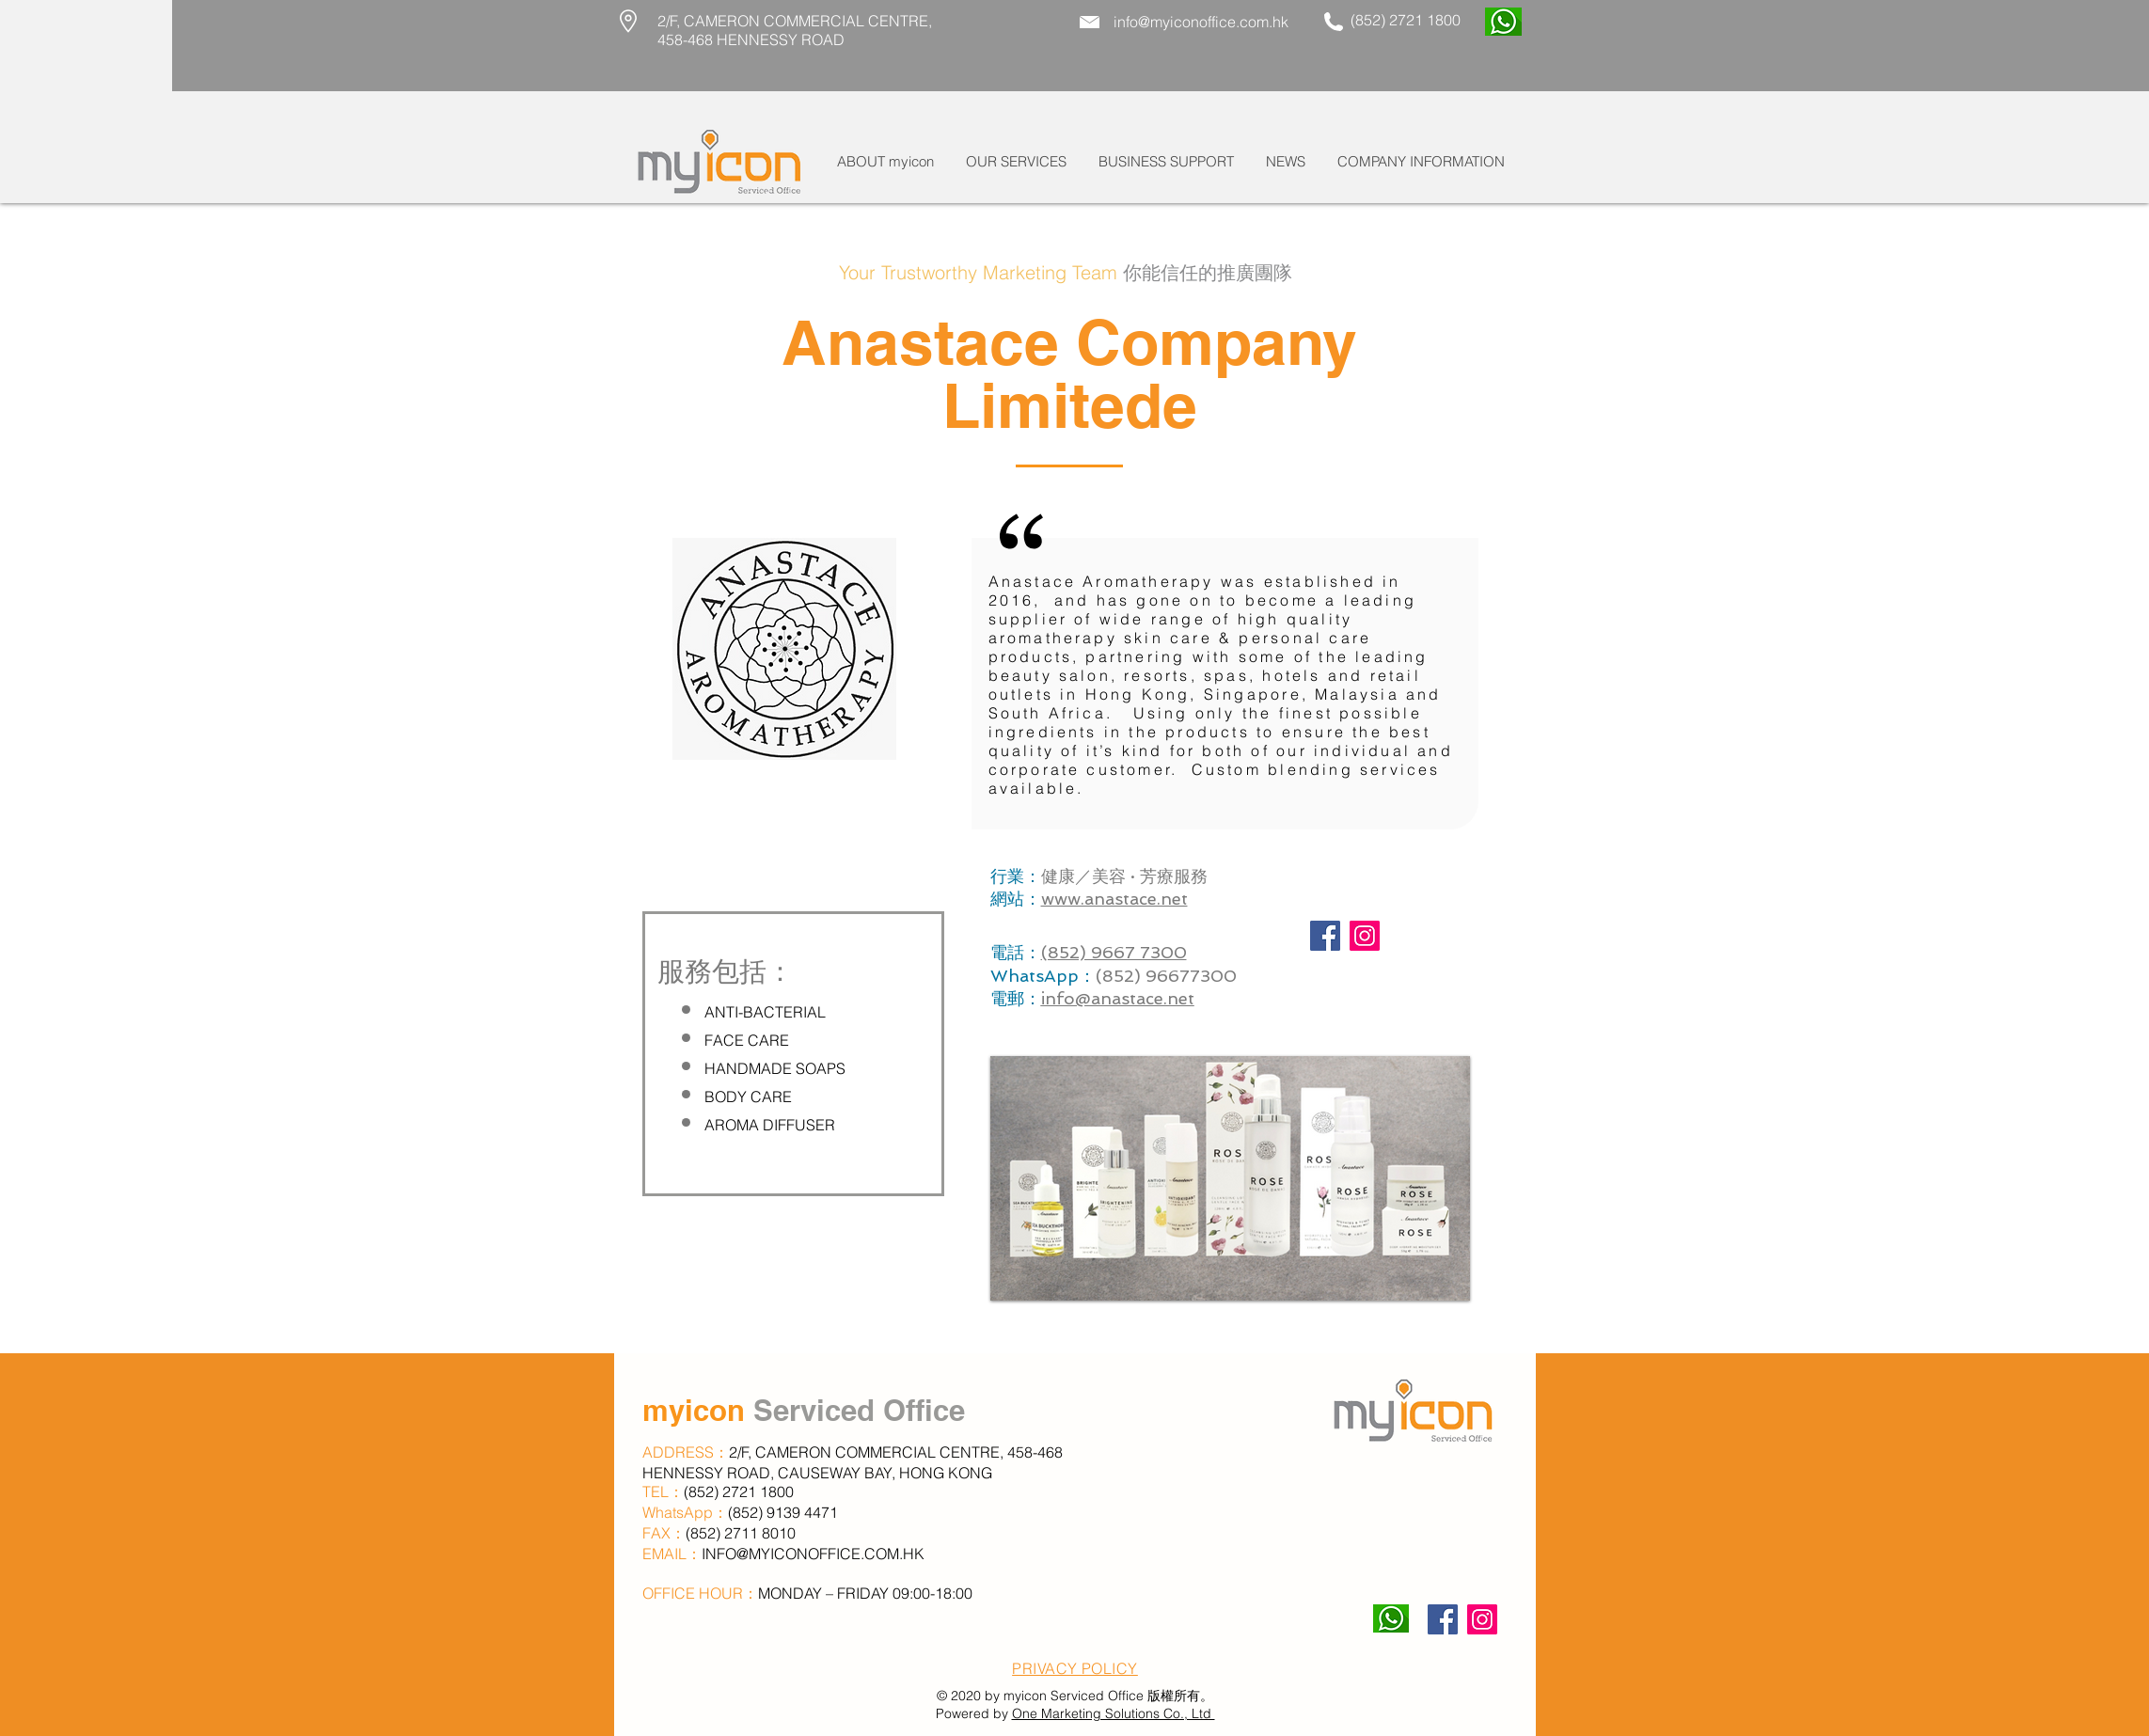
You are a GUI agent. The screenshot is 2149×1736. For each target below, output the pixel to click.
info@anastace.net (1117, 998)
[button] (1016, 161)
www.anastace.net (1114, 898)
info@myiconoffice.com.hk (1201, 21)
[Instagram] (1365, 936)
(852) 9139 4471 (783, 1512)
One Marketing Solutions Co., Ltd (1113, 1713)
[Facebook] (1325, 936)
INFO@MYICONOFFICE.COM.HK (813, 1553)
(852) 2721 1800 (1404, 19)
